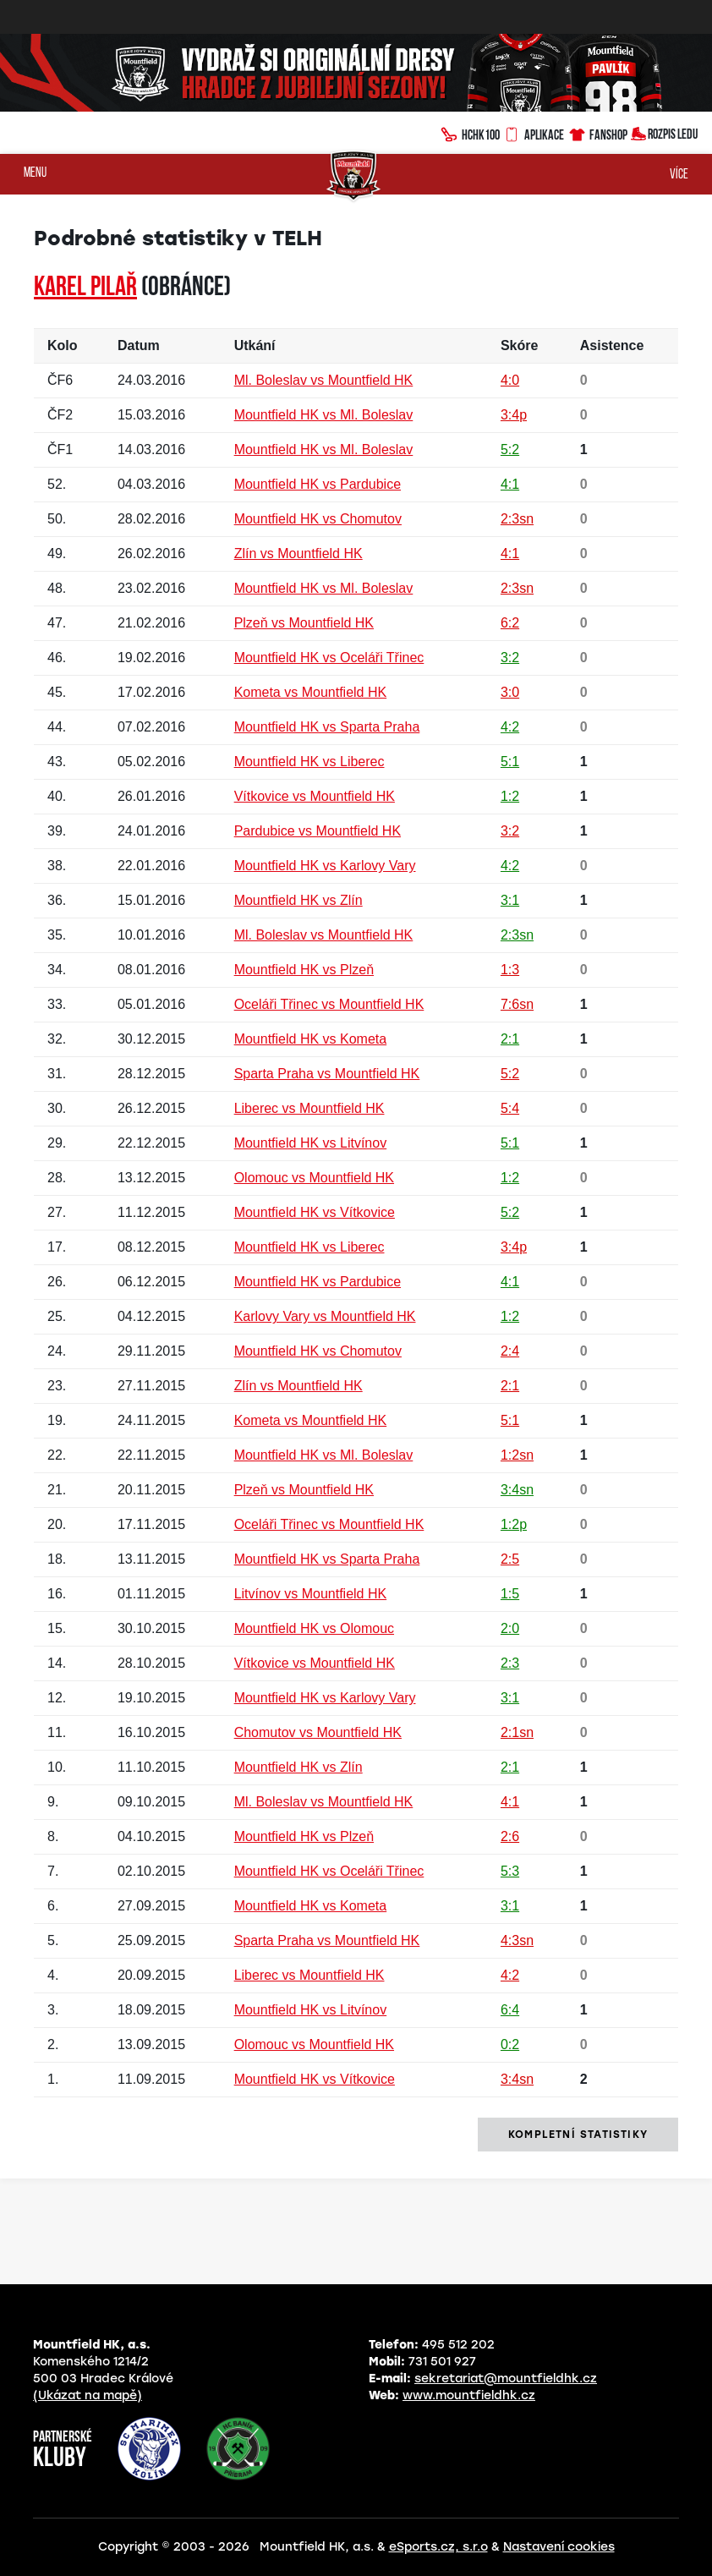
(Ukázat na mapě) (87, 2395)
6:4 (510, 2010)
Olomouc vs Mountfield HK (314, 1177)
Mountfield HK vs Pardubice (317, 484)
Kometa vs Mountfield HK (310, 692)
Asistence (612, 345)
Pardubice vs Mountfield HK (317, 831)
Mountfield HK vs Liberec (309, 761)
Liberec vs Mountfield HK (309, 1108)
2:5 (510, 1559)
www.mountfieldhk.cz (469, 2395)
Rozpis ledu (664, 132)
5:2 (510, 449)
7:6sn (517, 1004)
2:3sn (517, 519)
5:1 (510, 761)
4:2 (510, 727)
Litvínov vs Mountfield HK (310, 1594)
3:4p (514, 415)
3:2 (510, 657)
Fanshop (597, 132)
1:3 (510, 969)
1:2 (510, 796)
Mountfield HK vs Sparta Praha (327, 727)
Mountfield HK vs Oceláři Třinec (329, 657)
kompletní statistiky (578, 2134)
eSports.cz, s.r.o (438, 2547)
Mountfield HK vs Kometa (310, 1039)
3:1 (510, 900)
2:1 (510, 1039)
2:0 (510, 1628)
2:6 (510, 1836)
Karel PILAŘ (85, 288)
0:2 (510, 2044)
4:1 (510, 484)
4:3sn (517, 1940)
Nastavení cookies (559, 2547)
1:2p (514, 1524)
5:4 (510, 1108)
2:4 (510, 1351)
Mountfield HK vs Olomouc (314, 1628)
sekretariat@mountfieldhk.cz (505, 2378)
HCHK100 (470, 133)
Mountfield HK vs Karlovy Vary (325, 865)
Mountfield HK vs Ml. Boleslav (324, 415)
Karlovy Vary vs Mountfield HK (325, 1316)
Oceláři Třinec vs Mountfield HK (329, 1004)
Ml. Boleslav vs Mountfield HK (324, 380)
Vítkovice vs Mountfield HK (314, 796)
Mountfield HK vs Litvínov (310, 1143)
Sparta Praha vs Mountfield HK (327, 1073)
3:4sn (517, 1490)
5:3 (510, 1871)
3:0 (510, 692)
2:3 (510, 1663)
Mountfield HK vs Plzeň (304, 969)
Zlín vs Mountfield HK (298, 553)
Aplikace (533, 133)
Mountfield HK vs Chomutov (318, 519)
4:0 (510, 380)
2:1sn (517, 1732)
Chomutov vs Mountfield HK (318, 1732)
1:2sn (517, 1455)
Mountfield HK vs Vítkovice (314, 1212)
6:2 (510, 623)
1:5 (510, 1594)
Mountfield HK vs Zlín (298, 900)
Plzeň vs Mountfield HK (304, 623)
